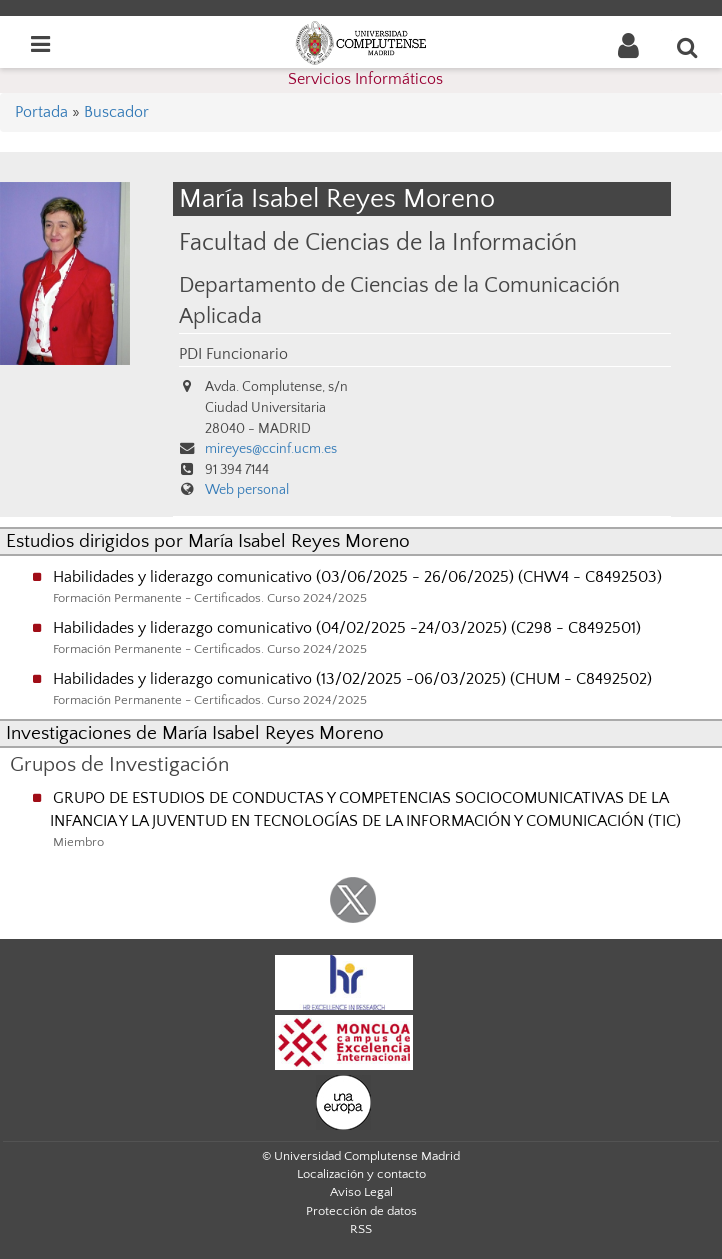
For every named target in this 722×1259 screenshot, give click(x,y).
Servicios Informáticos (365, 79)
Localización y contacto (361, 1174)
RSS (361, 1229)
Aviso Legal (361, 1192)
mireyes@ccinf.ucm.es (271, 449)
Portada (41, 112)
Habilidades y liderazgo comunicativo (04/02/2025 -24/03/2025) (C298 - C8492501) (347, 628)
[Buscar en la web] (688, 47)
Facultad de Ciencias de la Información (378, 242)
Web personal (247, 490)
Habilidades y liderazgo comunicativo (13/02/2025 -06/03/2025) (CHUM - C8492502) (352, 679)
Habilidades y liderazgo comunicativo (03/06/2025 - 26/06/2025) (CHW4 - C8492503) (357, 577)
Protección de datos (361, 1211)
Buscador (116, 112)
